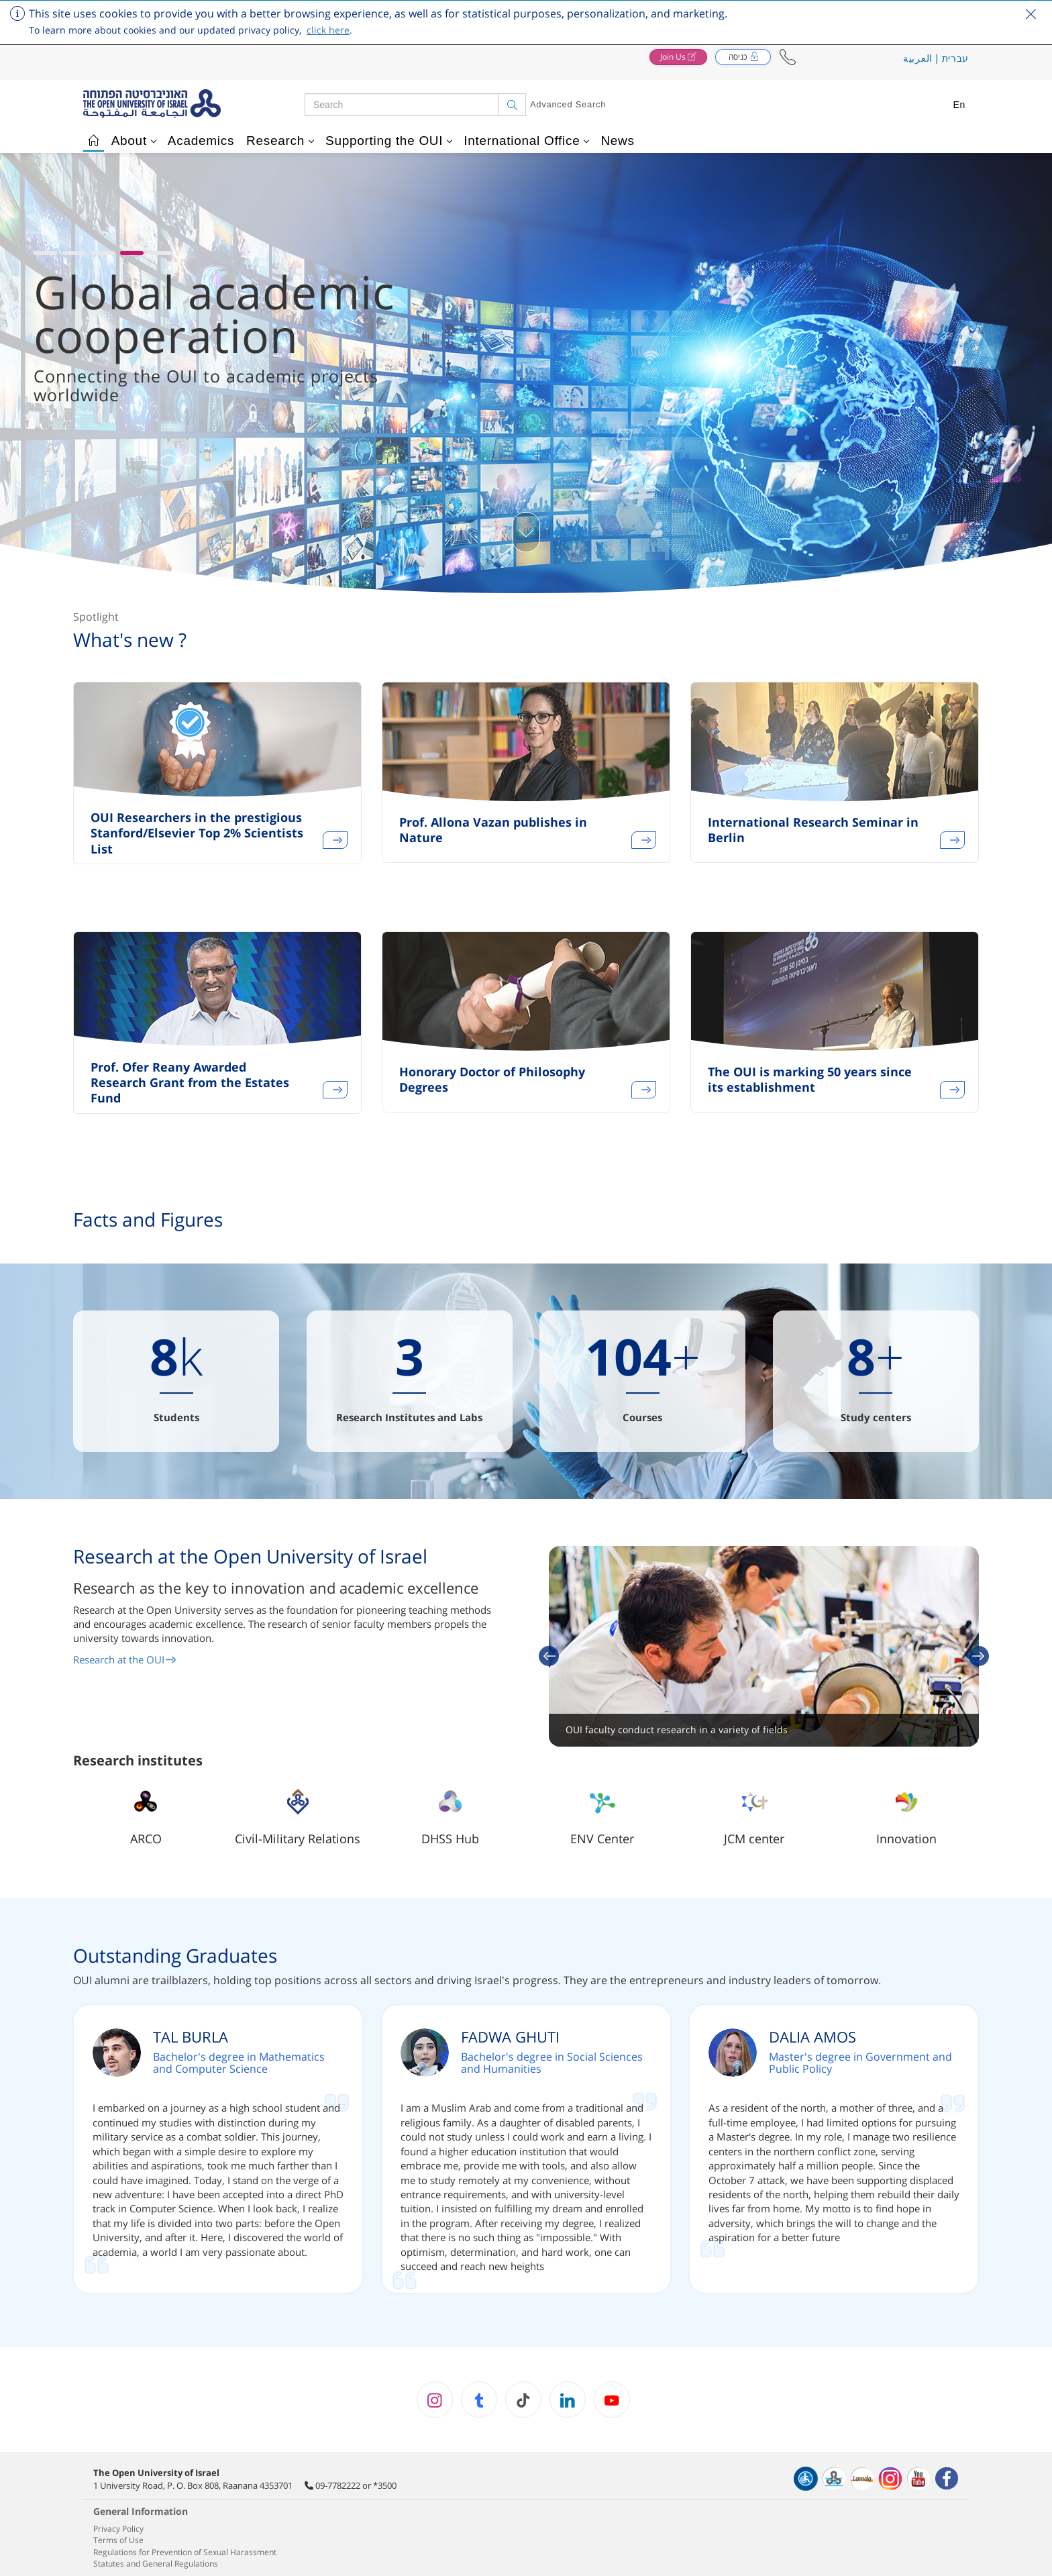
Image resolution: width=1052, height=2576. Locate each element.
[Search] (512, 104)
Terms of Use (118, 2540)
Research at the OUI (125, 1659)
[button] (787, 57)
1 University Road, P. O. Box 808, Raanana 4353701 (193, 2485)
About (133, 141)
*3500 (385, 2485)
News (617, 141)
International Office (526, 141)
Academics (201, 141)
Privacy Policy (118, 2528)
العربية (918, 58)
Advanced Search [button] (568, 104)
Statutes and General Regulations (155, 2563)
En (959, 104)
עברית (955, 58)
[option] (217, 781)
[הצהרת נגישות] (806, 2479)
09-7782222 (337, 2485)
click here (328, 29)
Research (280, 141)
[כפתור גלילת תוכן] (526, 532)
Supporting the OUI (389, 141)
